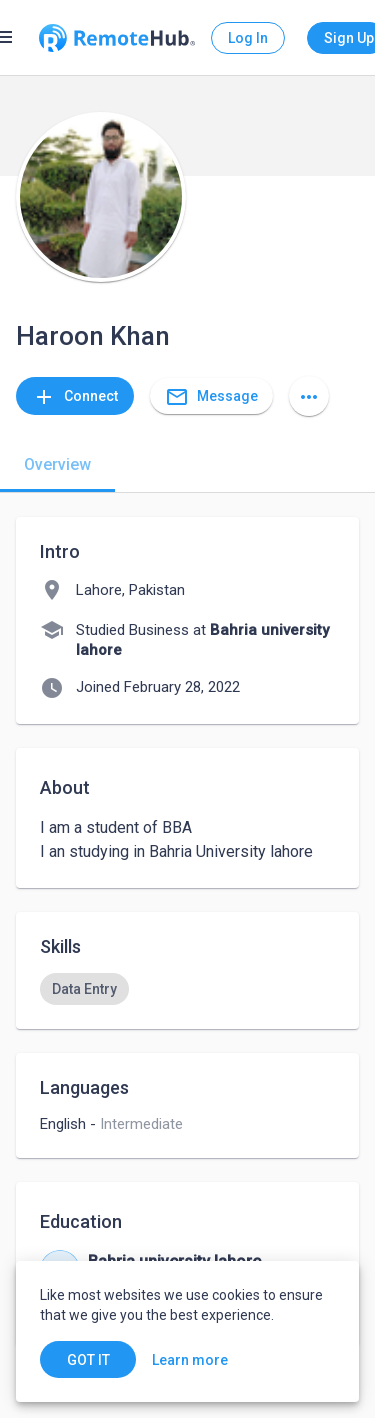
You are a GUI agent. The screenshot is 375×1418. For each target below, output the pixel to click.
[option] (84, 989)
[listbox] (187, 989)
